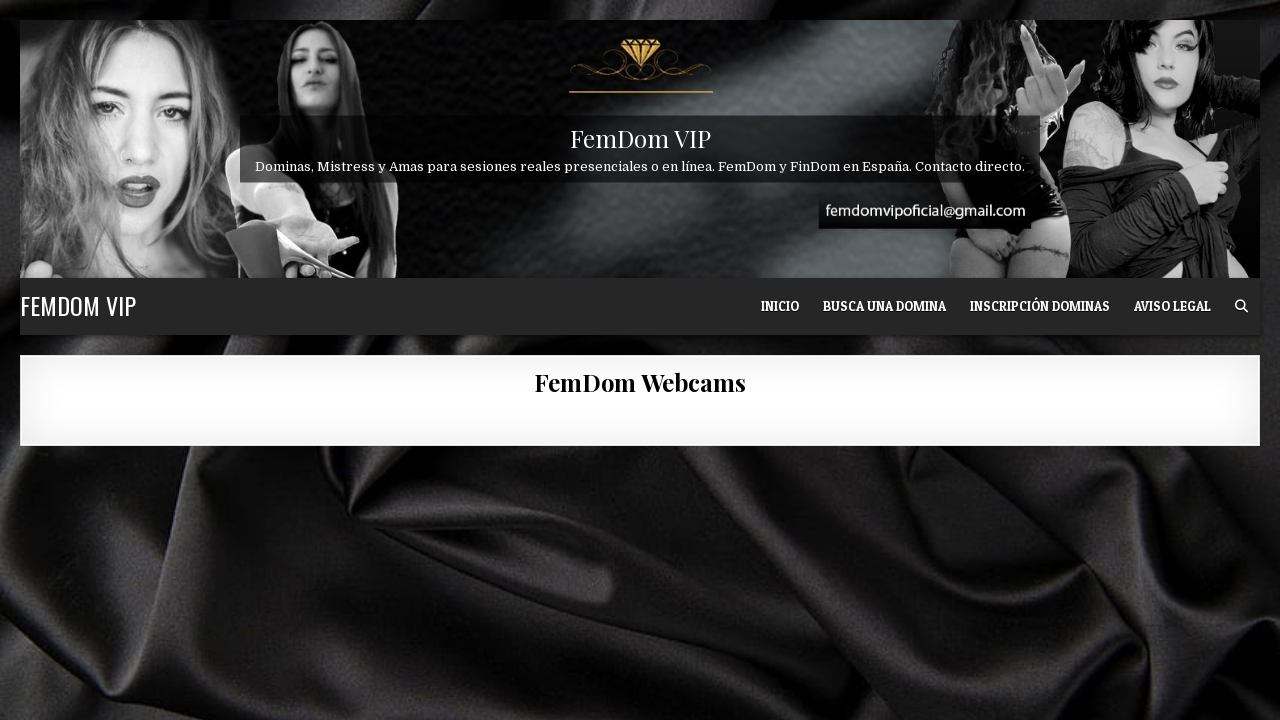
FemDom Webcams (639, 382)
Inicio (780, 306)
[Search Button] (1241, 306)
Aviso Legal (1172, 306)
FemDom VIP (640, 137)
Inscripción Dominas (1040, 306)
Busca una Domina (884, 306)
